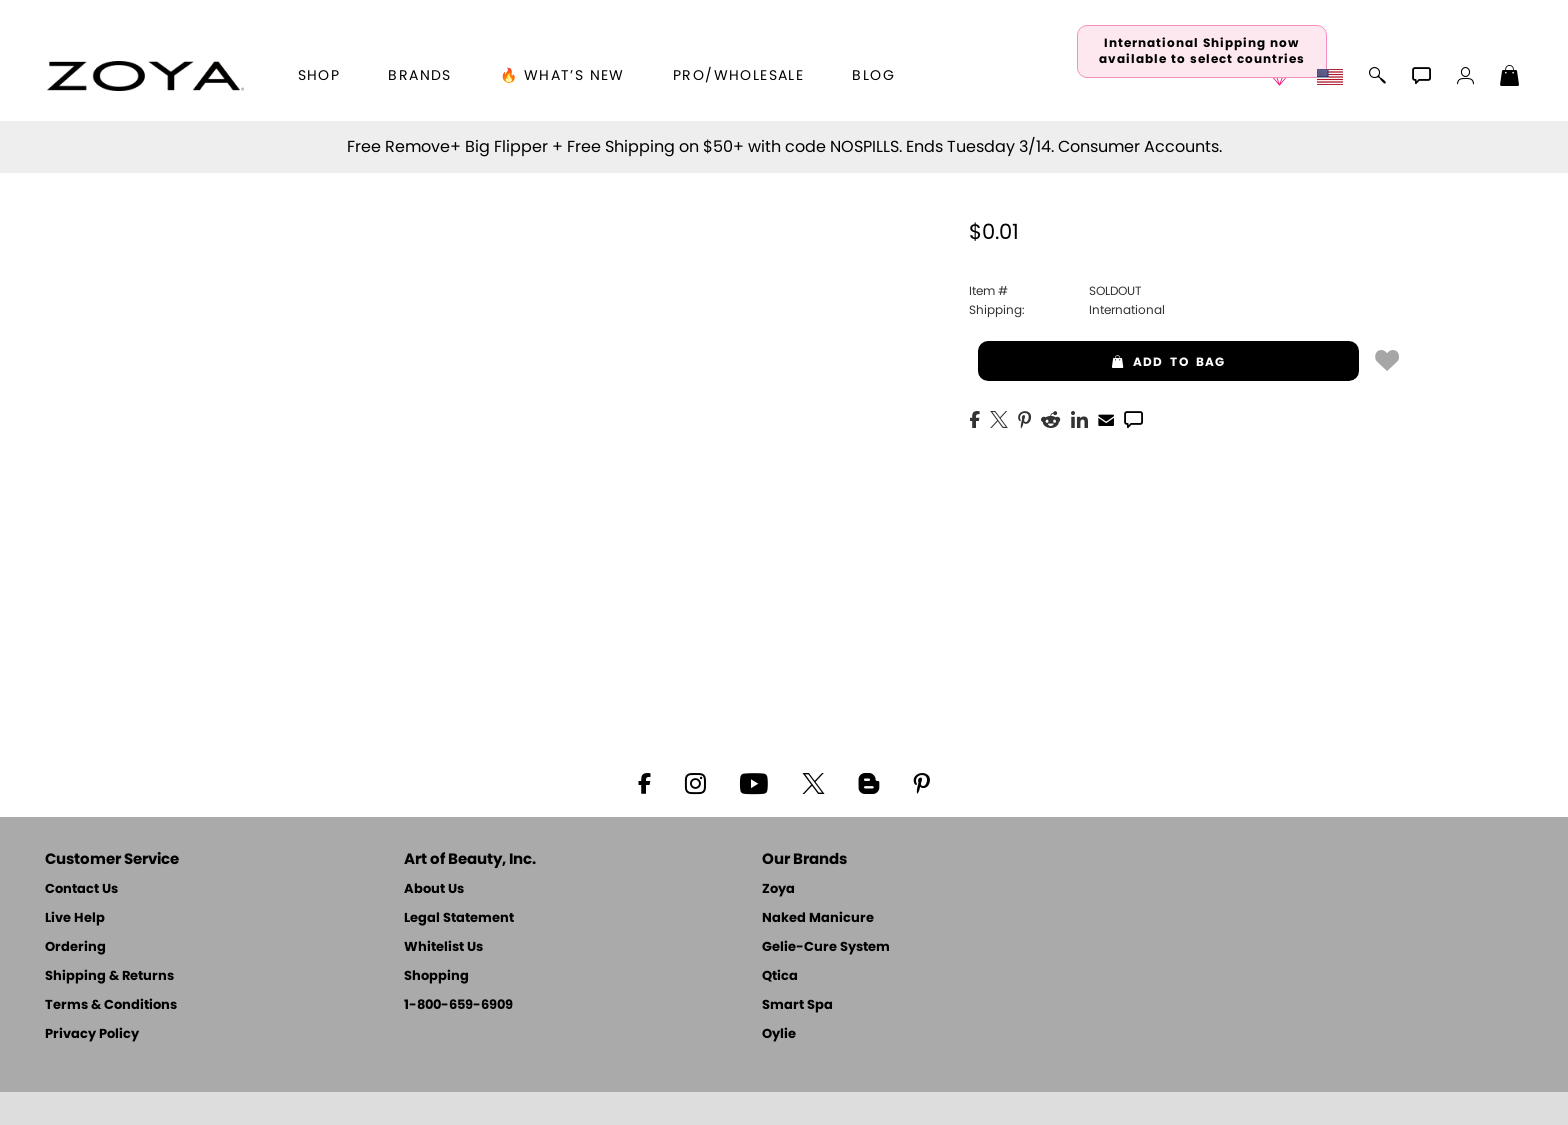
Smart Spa (797, 1005)
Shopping (436, 976)
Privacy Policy (92, 1034)
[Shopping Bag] (1510, 78)
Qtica (780, 976)
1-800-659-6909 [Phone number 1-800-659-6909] (458, 1005)
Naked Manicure (818, 918)
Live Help (75, 918)
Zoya (778, 889)
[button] (145, 76)
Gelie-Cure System (826, 947)
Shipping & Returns (109, 976)
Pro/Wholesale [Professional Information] (738, 76)
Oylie (779, 1034)
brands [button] (419, 76)
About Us (434, 889)
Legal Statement (459, 918)
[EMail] (1106, 418)
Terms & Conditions (111, 1005)
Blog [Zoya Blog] (873, 76)
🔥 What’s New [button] (562, 76)
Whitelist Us (443, 947)
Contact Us (81, 889)
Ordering (75, 947)
